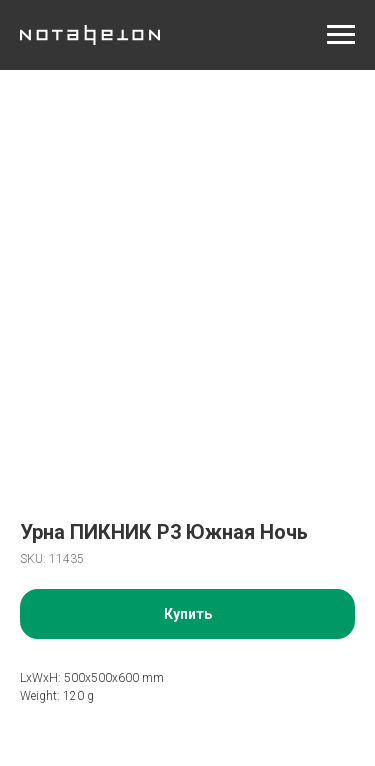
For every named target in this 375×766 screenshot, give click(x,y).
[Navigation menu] (341, 35)
